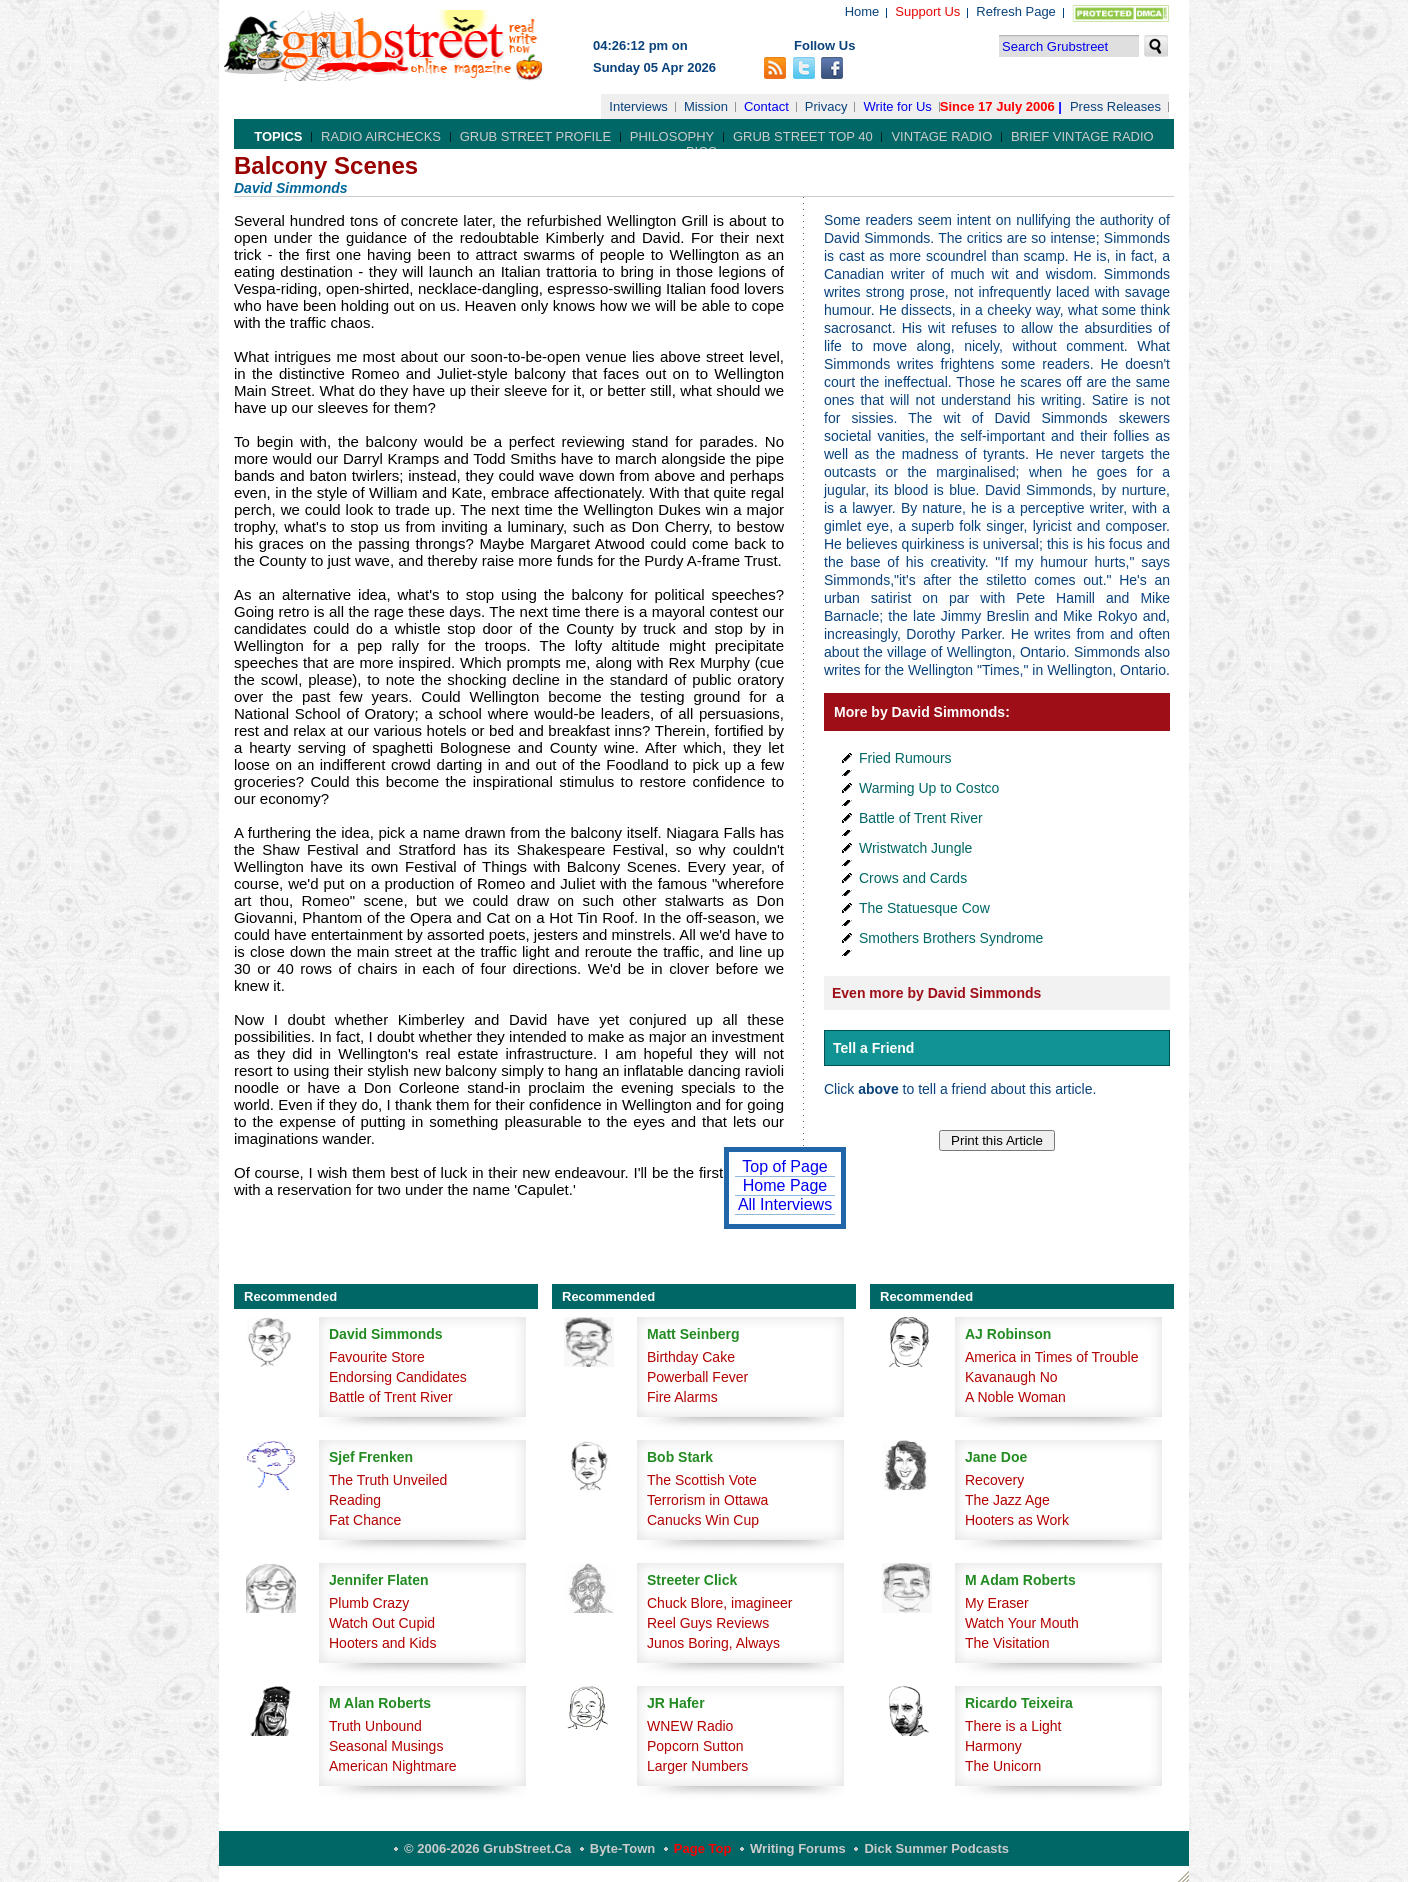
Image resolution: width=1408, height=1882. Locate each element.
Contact (766, 106)
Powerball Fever (697, 1377)
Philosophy (672, 136)
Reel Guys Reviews (708, 1623)
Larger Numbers (697, 1766)
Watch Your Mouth (1022, 1623)
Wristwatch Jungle (915, 848)
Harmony (993, 1746)
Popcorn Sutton (695, 1746)
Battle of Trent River (921, 818)
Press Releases (1115, 106)
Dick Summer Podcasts (936, 1848)
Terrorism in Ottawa (707, 1500)
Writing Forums (798, 1848)
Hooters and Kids (382, 1643)
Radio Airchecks (381, 136)
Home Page (785, 1185)
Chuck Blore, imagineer (720, 1603)
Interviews (638, 106)
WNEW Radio (690, 1726)
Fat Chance (365, 1520)
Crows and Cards (913, 878)
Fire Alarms (682, 1397)
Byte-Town (622, 1848)
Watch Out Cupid (382, 1623)
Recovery (994, 1480)
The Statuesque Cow (924, 908)
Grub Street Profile (535, 136)
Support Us (927, 11)
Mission (706, 106)
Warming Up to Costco (929, 788)
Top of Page (784, 1166)
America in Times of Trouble (1052, 1357)
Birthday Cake (691, 1357)
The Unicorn (1003, 1766)
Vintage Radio (941, 136)
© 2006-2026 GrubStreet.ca (487, 1848)
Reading (355, 1500)
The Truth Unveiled (388, 1480)
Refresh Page (1016, 11)
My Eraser (997, 1603)
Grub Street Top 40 (803, 136)
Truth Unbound (375, 1726)
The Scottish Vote (702, 1480)
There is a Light (1013, 1726)
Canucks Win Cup (703, 1520)
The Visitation (1007, 1643)
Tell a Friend (873, 1048)
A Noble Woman (1015, 1397)
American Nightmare (393, 1766)
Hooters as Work (1017, 1520)
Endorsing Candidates (398, 1377)
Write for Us (897, 106)
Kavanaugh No (1011, 1377)
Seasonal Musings (386, 1746)
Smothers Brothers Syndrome (951, 938)
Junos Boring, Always (713, 1643)
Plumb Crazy (369, 1603)
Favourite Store (377, 1357)
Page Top (703, 1848)
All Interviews (785, 1204)
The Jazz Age (1007, 1500)
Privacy (826, 106)
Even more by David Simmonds (936, 993)
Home (862, 11)
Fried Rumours (905, 758)
